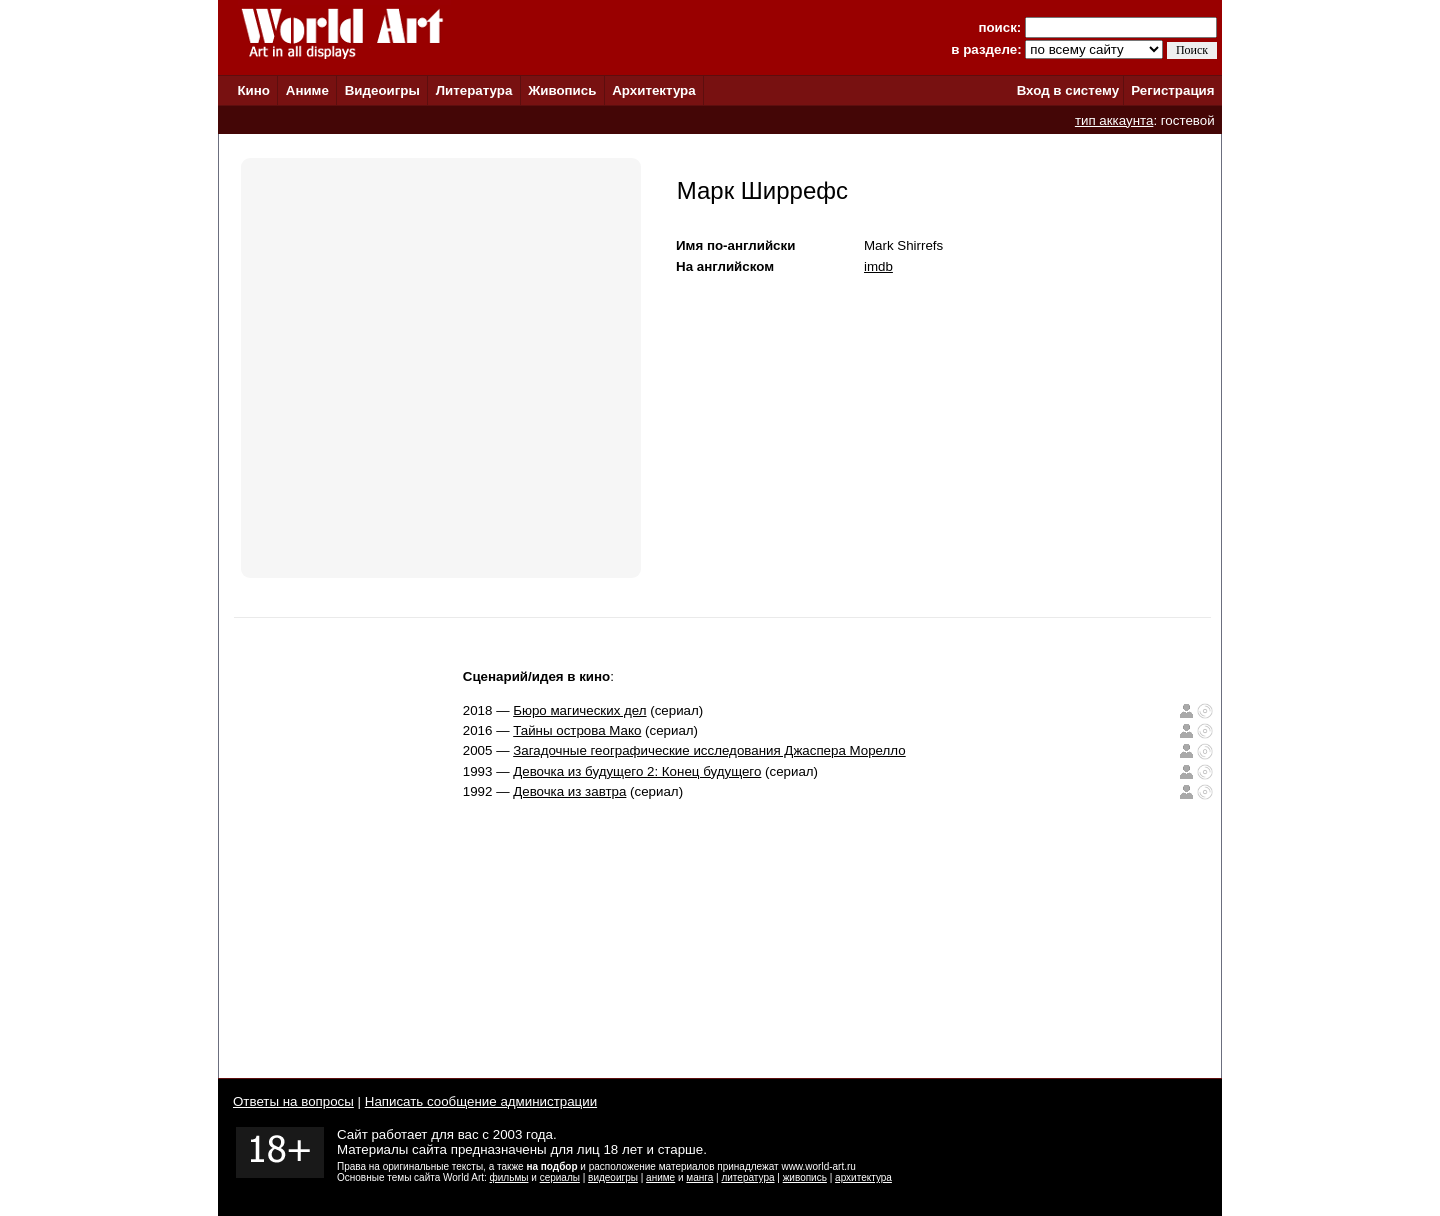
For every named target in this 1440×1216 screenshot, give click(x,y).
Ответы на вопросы (293, 1101)
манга (699, 1177)
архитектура (863, 1177)
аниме (660, 1177)
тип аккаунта (1114, 120)
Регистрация (1172, 90)
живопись (805, 1177)
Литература (474, 90)
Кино (253, 90)
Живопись (562, 90)
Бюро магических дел (579, 710)
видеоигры (613, 1177)
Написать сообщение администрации (481, 1101)
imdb (878, 266)
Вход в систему (1068, 90)
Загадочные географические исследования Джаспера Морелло (709, 750)
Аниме (307, 90)
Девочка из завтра (569, 791)
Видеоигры (382, 90)
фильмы (509, 1177)
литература (747, 1177)
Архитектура (653, 90)
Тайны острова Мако (577, 730)
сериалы (560, 1177)
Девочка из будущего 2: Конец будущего (637, 771)
